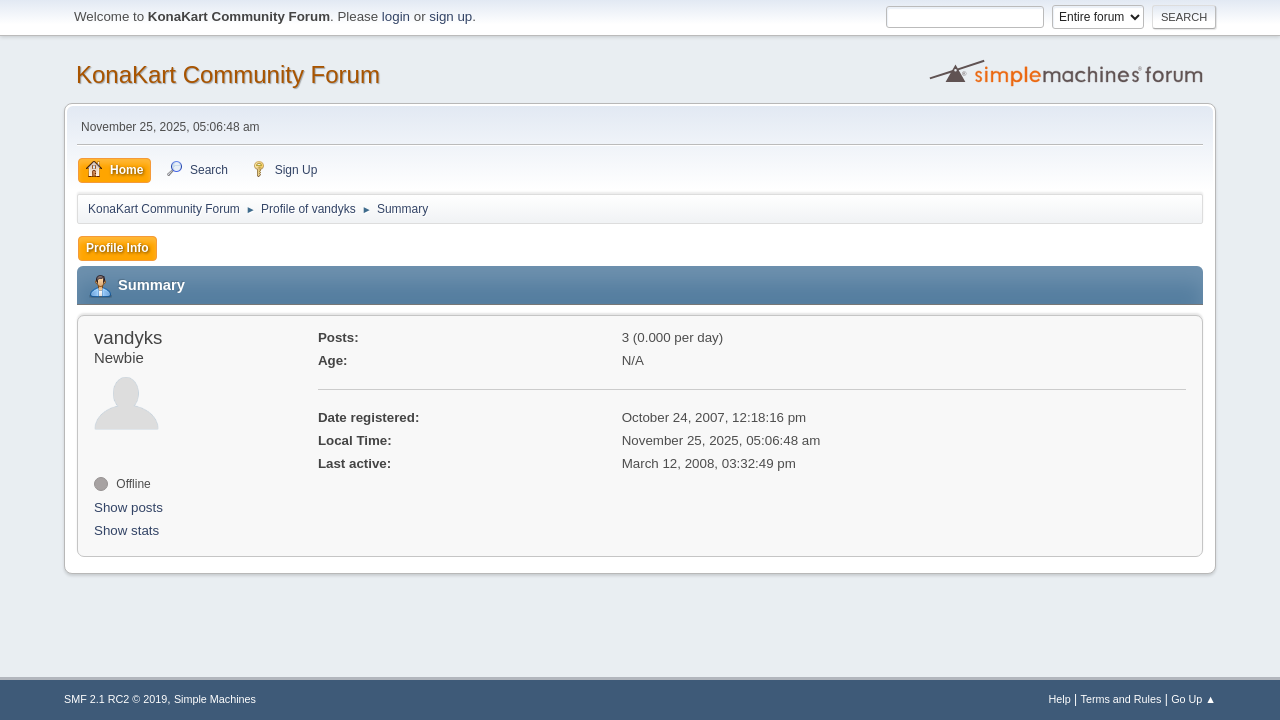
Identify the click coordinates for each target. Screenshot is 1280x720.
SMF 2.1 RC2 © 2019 (115, 699)
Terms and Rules (1121, 699)
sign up (450, 16)
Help (1060, 699)
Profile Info (117, 248)
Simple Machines (215, 699)
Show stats (126, 530)
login (396, 16)
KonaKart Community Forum (228, 74)
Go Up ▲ (1193, 699)
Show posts (128, 507)
